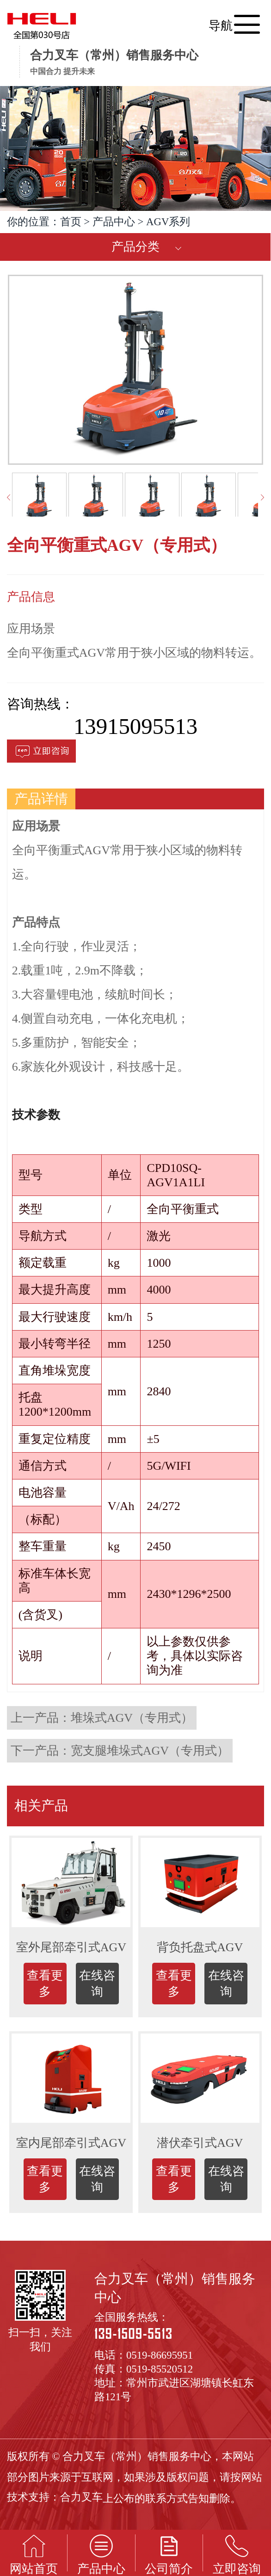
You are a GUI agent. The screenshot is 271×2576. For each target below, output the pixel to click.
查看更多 (45, 1983)
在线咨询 (97, 1983)
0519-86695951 (159, 2355)
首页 (70, 222)
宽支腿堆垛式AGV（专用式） (150, 1750)
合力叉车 (81, 2497)
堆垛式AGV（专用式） (132, 1718)
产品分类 (135, 246)
